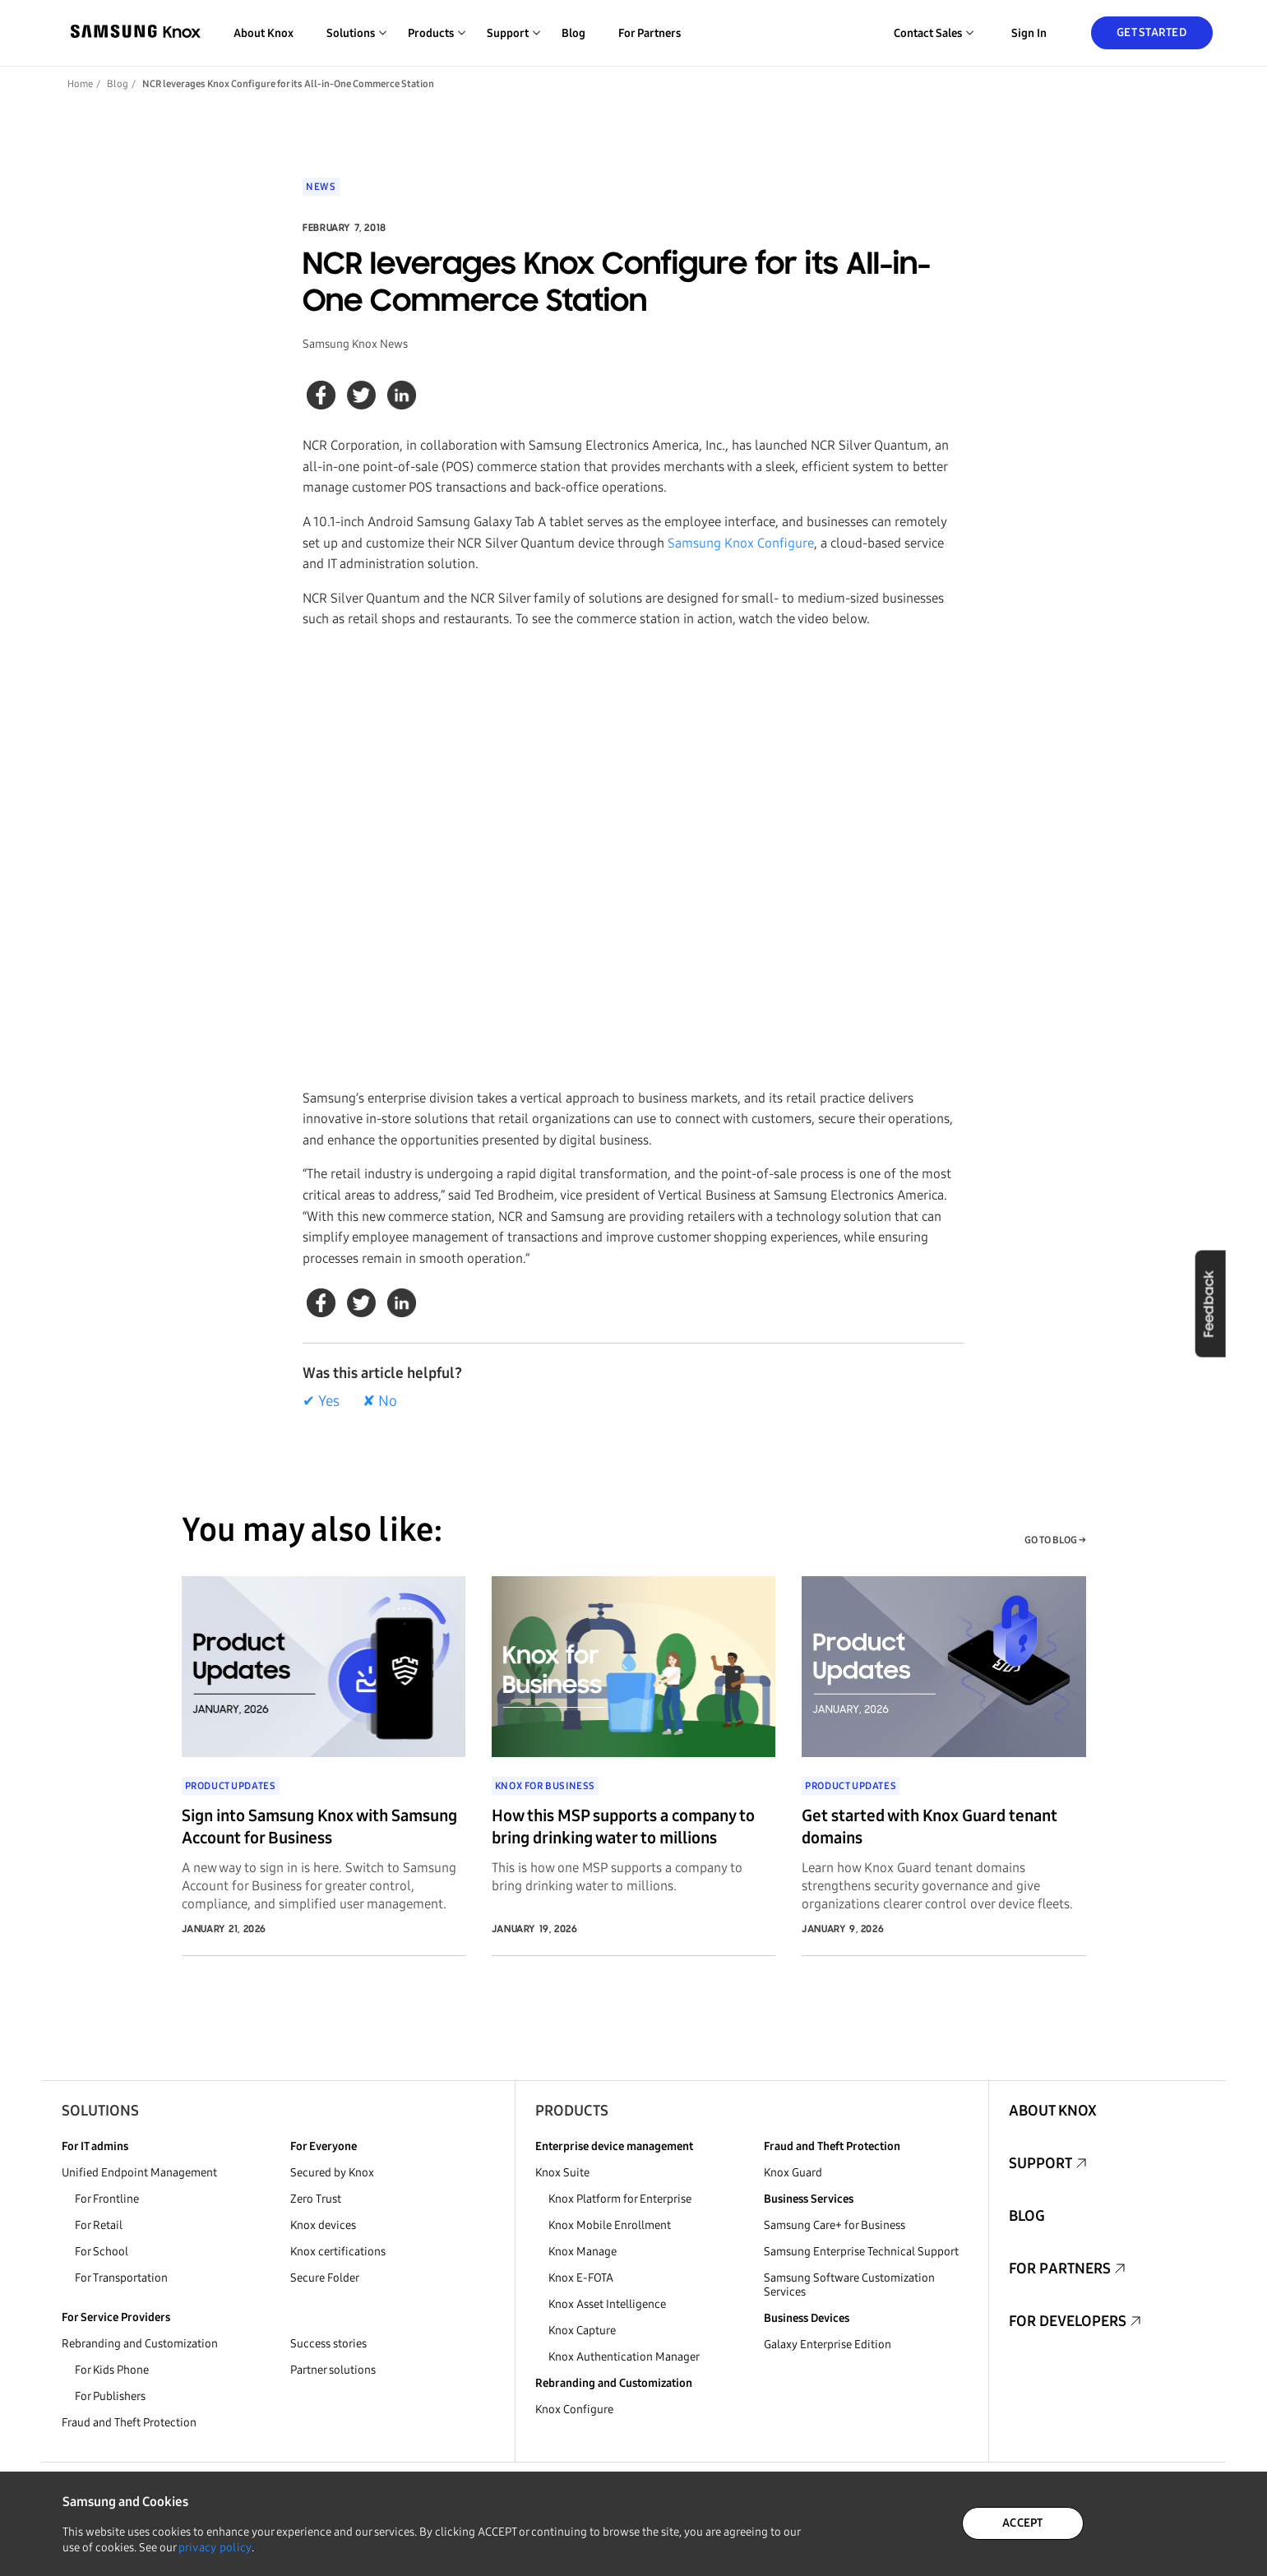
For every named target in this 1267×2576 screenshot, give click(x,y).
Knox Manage (582, 2252)
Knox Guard (793, 2173)
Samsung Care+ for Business (834, 2225)
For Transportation (121, 2278)
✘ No (380, 1401)
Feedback (1210, 1303)
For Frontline (107, 2199)
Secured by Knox (332, 2173)
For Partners (649, 33)
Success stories (328, 2344)
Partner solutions (333, 2370)
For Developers (1067, 2321)
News (320, 186)
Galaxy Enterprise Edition (827, 2345)
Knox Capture (582, 2331)
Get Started (1151, 32)
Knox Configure (574, 2409)
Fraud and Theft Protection (129, 2423)
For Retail (99, 2225)
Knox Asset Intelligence (607, 2304)
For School (101, 2252)
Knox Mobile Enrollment (609, 2225)
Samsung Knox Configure (741, 543)
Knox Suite (562, 2173)
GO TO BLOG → (1055, 1540)
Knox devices (323, 2225)
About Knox (264, 33)
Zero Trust (315, 2199)
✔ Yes (321, 1401)
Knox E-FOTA (580, 2278)
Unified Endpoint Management (139, 2173)
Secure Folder (324, 2278)
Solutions (100, 2111)
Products (571, 2111)
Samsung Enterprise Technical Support (861, 2252)
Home (80, 84)
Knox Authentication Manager (624, 2357)
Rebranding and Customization (140, 2344)
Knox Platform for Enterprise (619, 2199)
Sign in (1029, 33)
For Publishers (110, 2396)
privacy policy (215, 2548)
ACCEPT (1022, 2523)
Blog (573, 33)
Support (1040, 2163)
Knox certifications (338, 2252)
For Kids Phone (112, 2370)
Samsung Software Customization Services (849, 2285)
